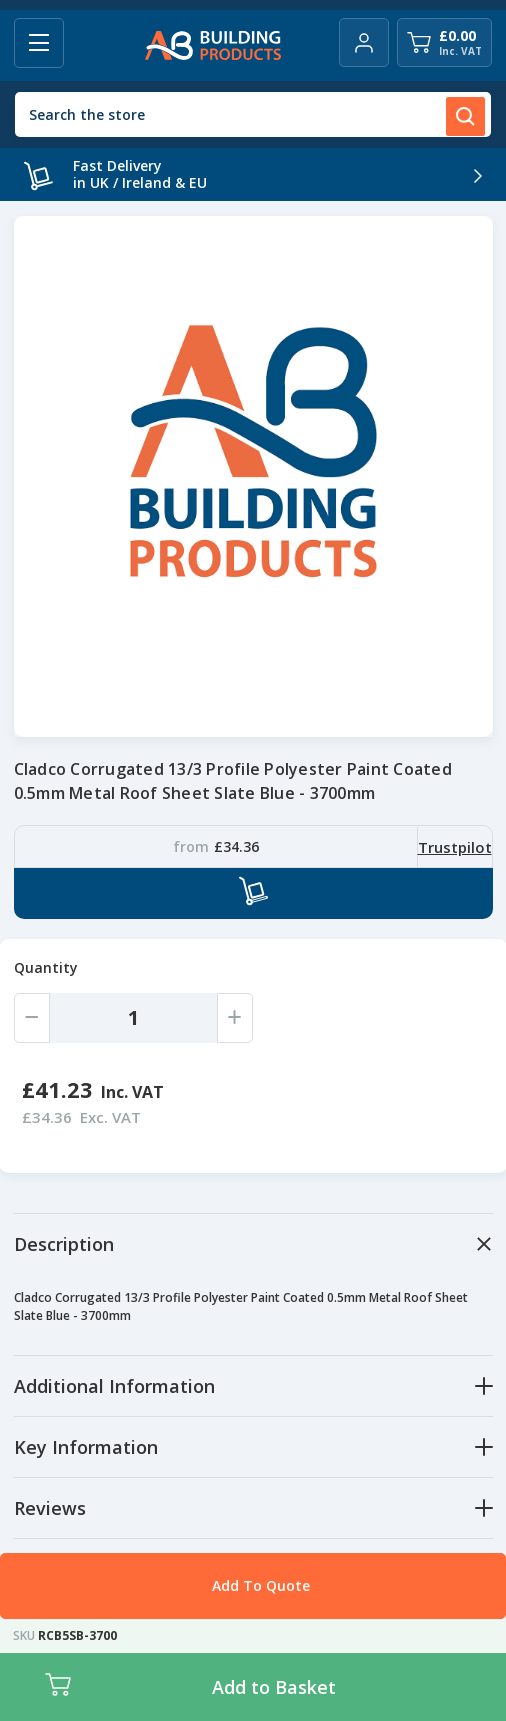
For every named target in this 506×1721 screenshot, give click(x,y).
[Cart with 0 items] (444, 42)
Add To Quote (261, 1585)
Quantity (46, 967)
